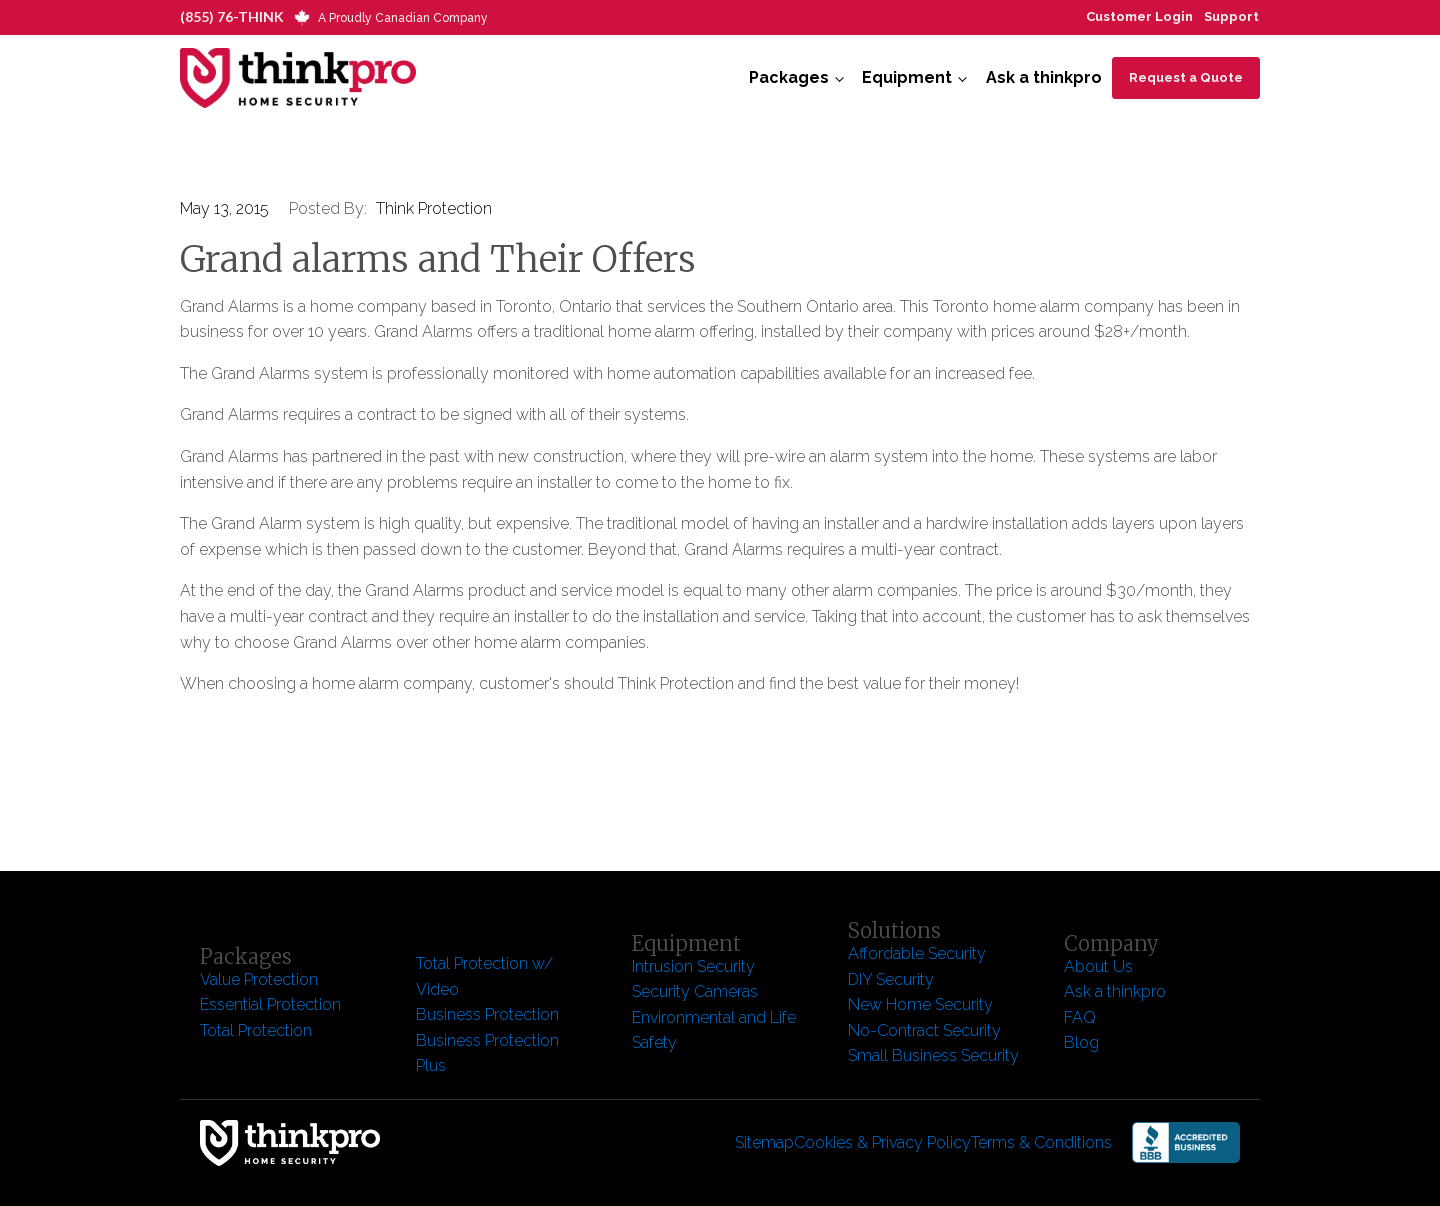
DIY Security (891, 979)
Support (1231, 16)
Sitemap (764, 1142)
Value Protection (259, 979)
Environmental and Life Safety (714, 1030)
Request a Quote (1186, 77)
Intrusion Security (693, 966)
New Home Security (922, 1004)
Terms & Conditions (1041, 1142)
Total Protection (256, 1030)
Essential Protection (270, 1004)
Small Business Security (933, 1055)
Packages (789, 77)
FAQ (1080, 1017)
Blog (1081, 1042)
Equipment (907, 77)
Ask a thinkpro (1044, 77)
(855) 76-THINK (232, 16)
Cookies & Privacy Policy (882, 1142)
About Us (1098, 966)
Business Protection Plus (487, 1053)
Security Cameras (695, 991)
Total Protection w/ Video (484, 976)
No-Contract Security (924, 1030)
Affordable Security (919, 953)
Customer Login (1139, 16)
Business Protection (487, 1014)
